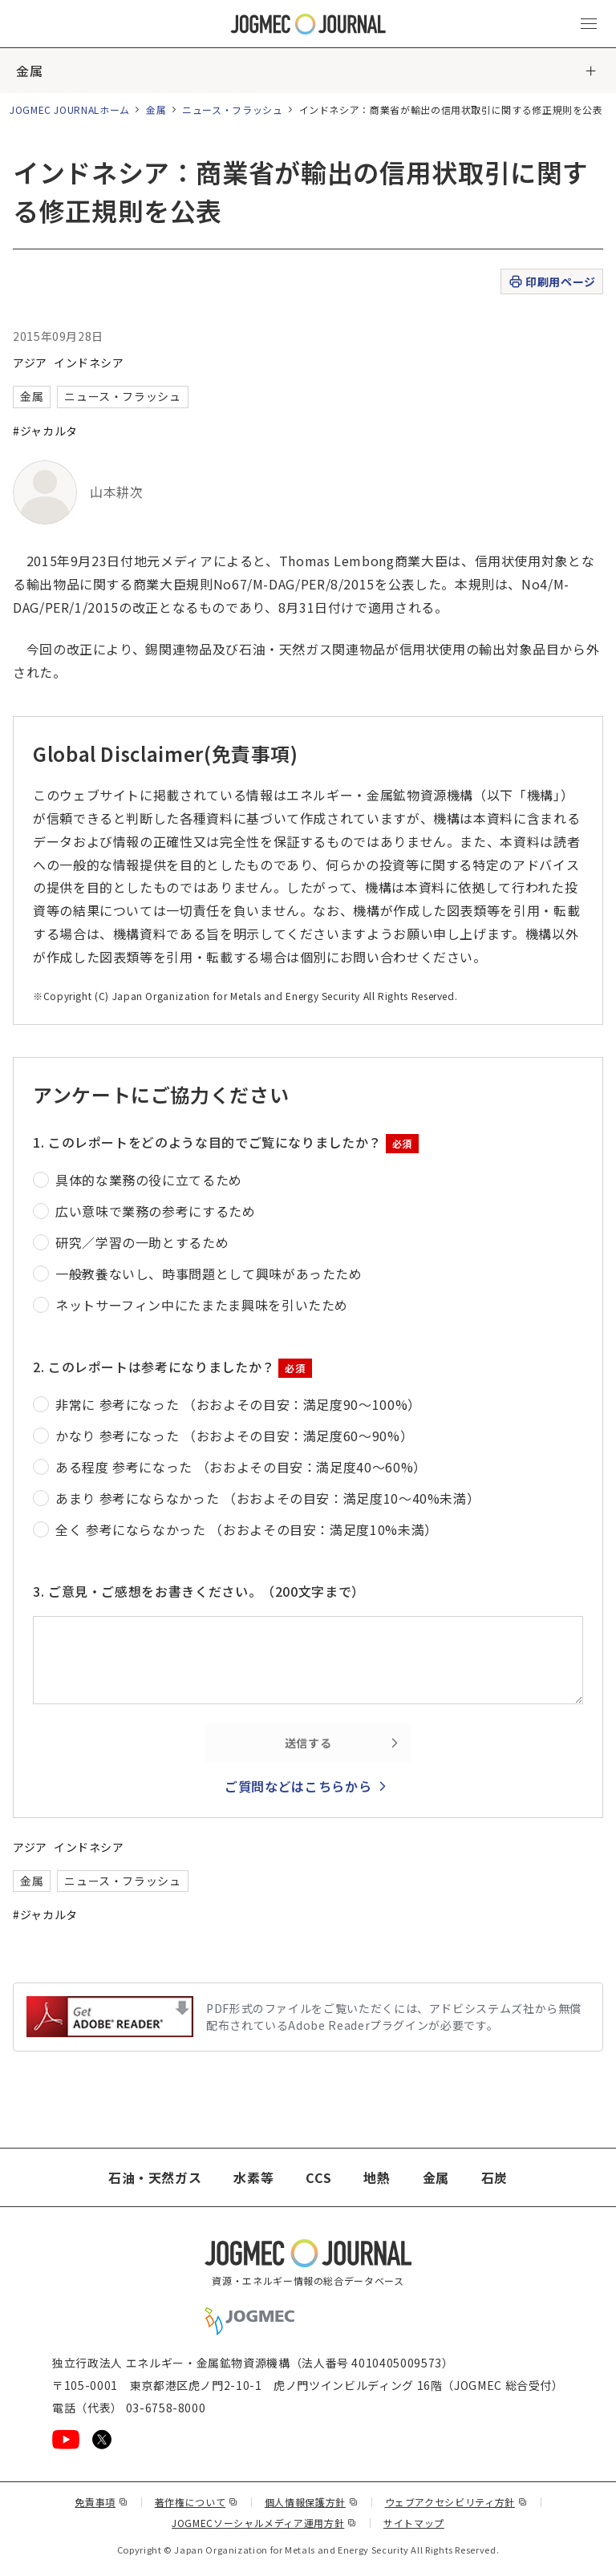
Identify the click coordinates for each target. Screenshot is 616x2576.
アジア (30, 362)
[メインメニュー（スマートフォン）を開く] (588, 24)
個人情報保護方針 (312, 2502)
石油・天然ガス (154, 2177)
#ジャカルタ (45, 431)
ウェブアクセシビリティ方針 (456, 2502)
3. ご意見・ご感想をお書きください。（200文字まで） (199, 1591)
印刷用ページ (551, 281)
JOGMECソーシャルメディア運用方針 (264, 2522)
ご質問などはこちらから (298, 1786)
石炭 (494, 2177)
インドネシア (89, 362)
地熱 (376, 2177)
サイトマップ (413, 2522)
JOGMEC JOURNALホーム (70, 109)
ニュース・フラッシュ (232, 109)
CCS (318, 2177)
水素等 (253, 2177)
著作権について (196, 2502)
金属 (29, 70)
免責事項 (101, 2502)
